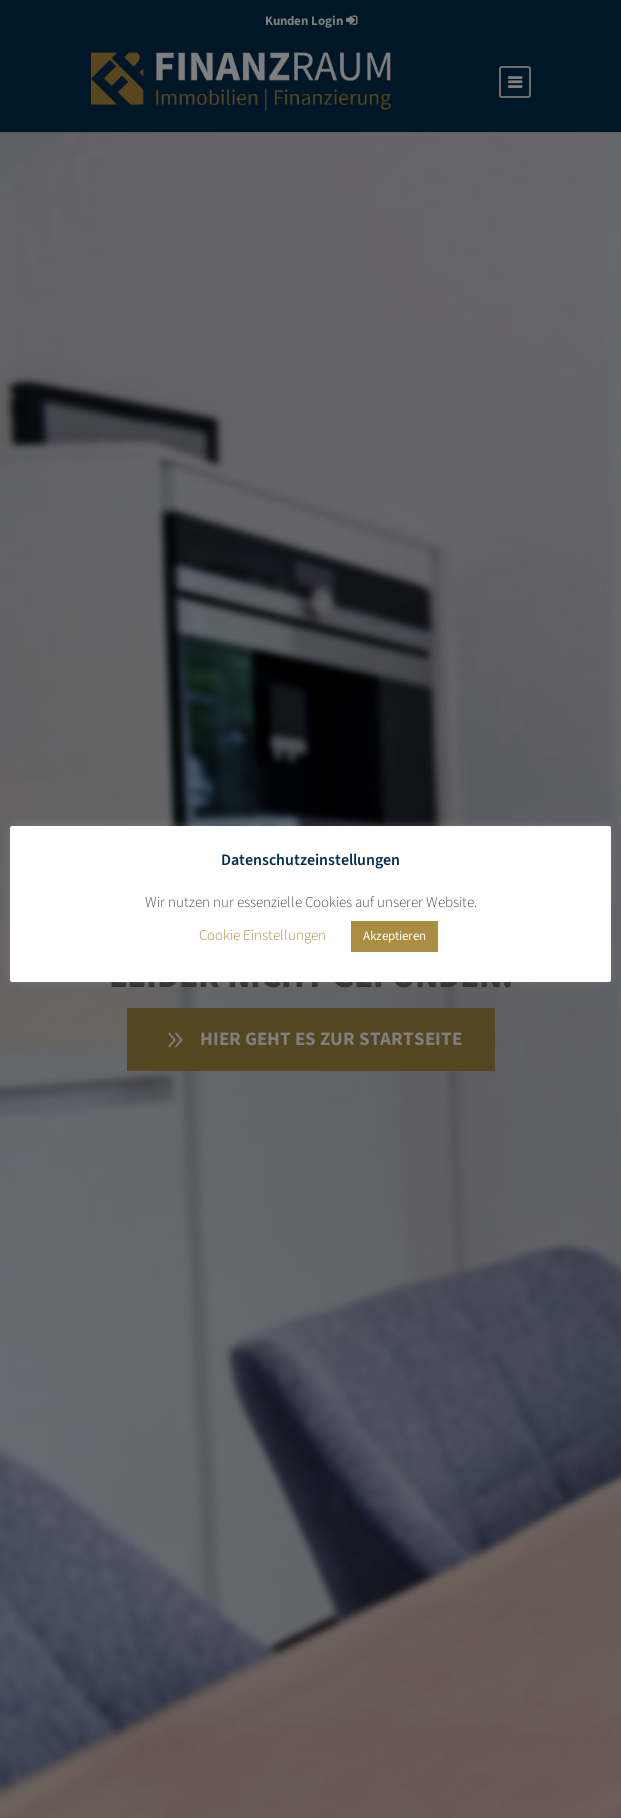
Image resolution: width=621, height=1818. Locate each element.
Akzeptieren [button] (394, 936)
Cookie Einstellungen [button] (262, 935)
